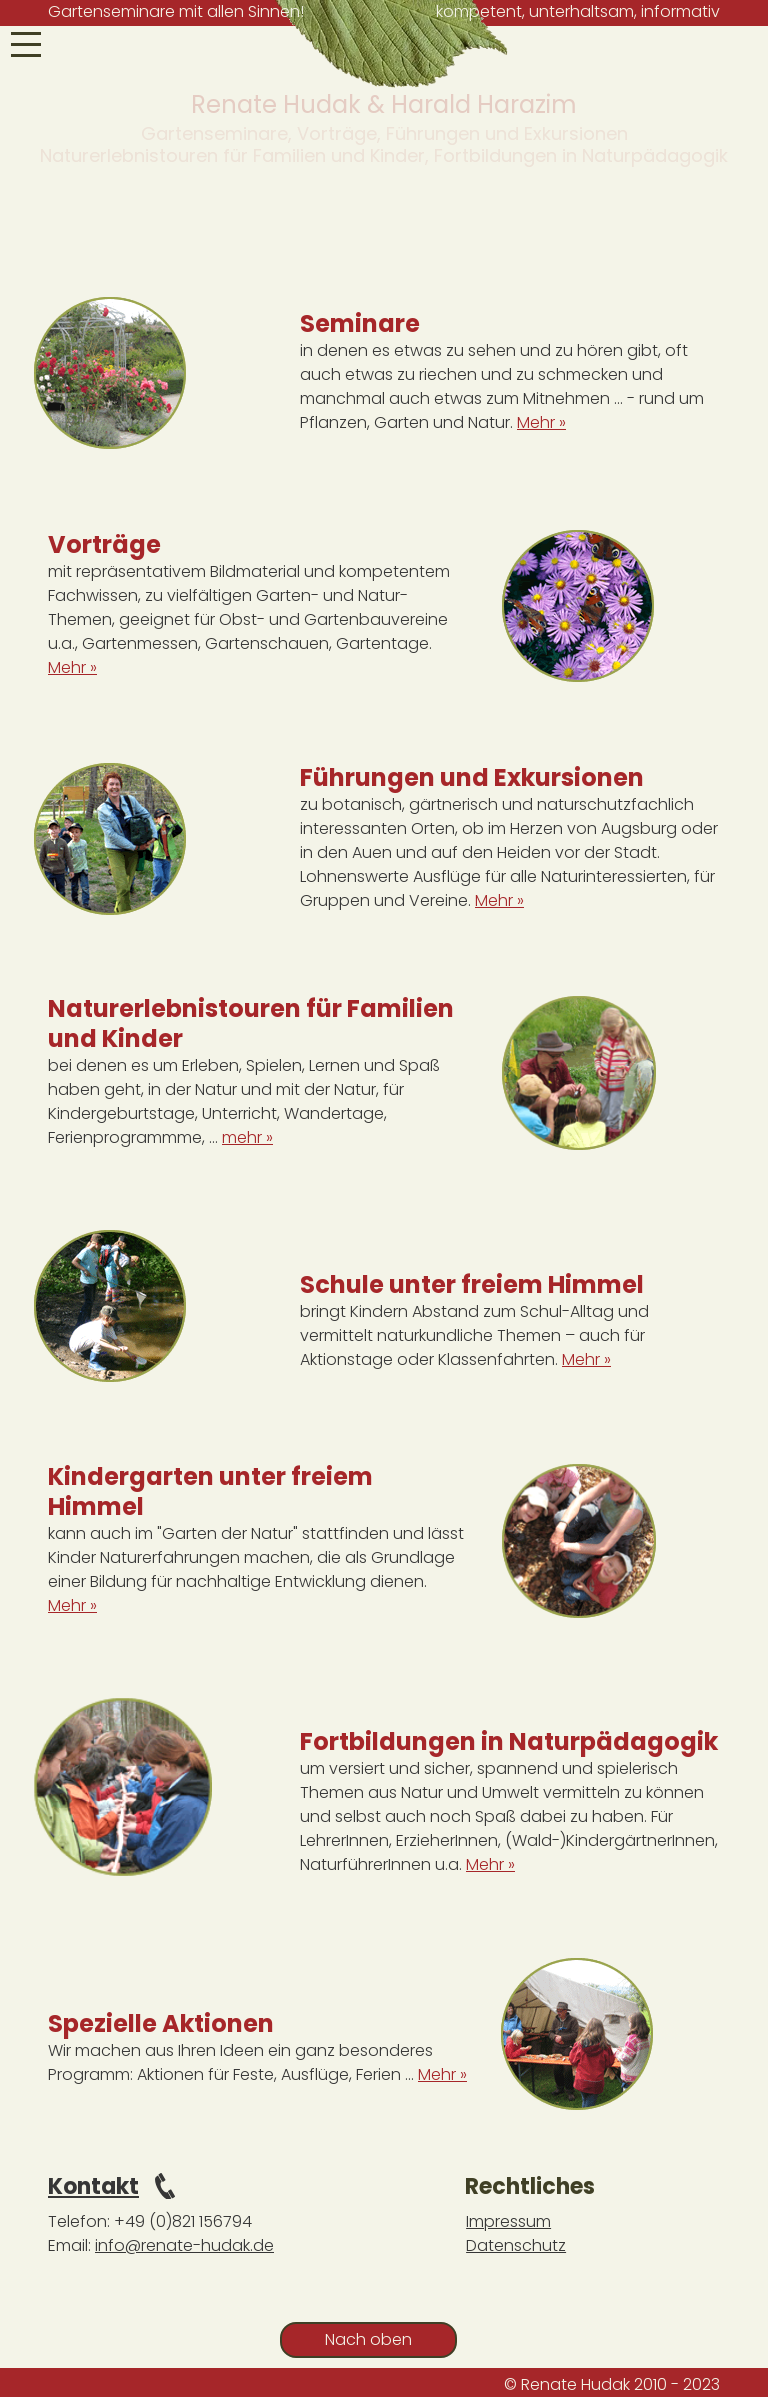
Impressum (508, 2221)
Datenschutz (516, 2245)
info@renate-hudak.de (184, 2245)
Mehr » (541, 422)
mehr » (247, 1137)
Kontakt (93, 2186)
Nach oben (368, 2339)
